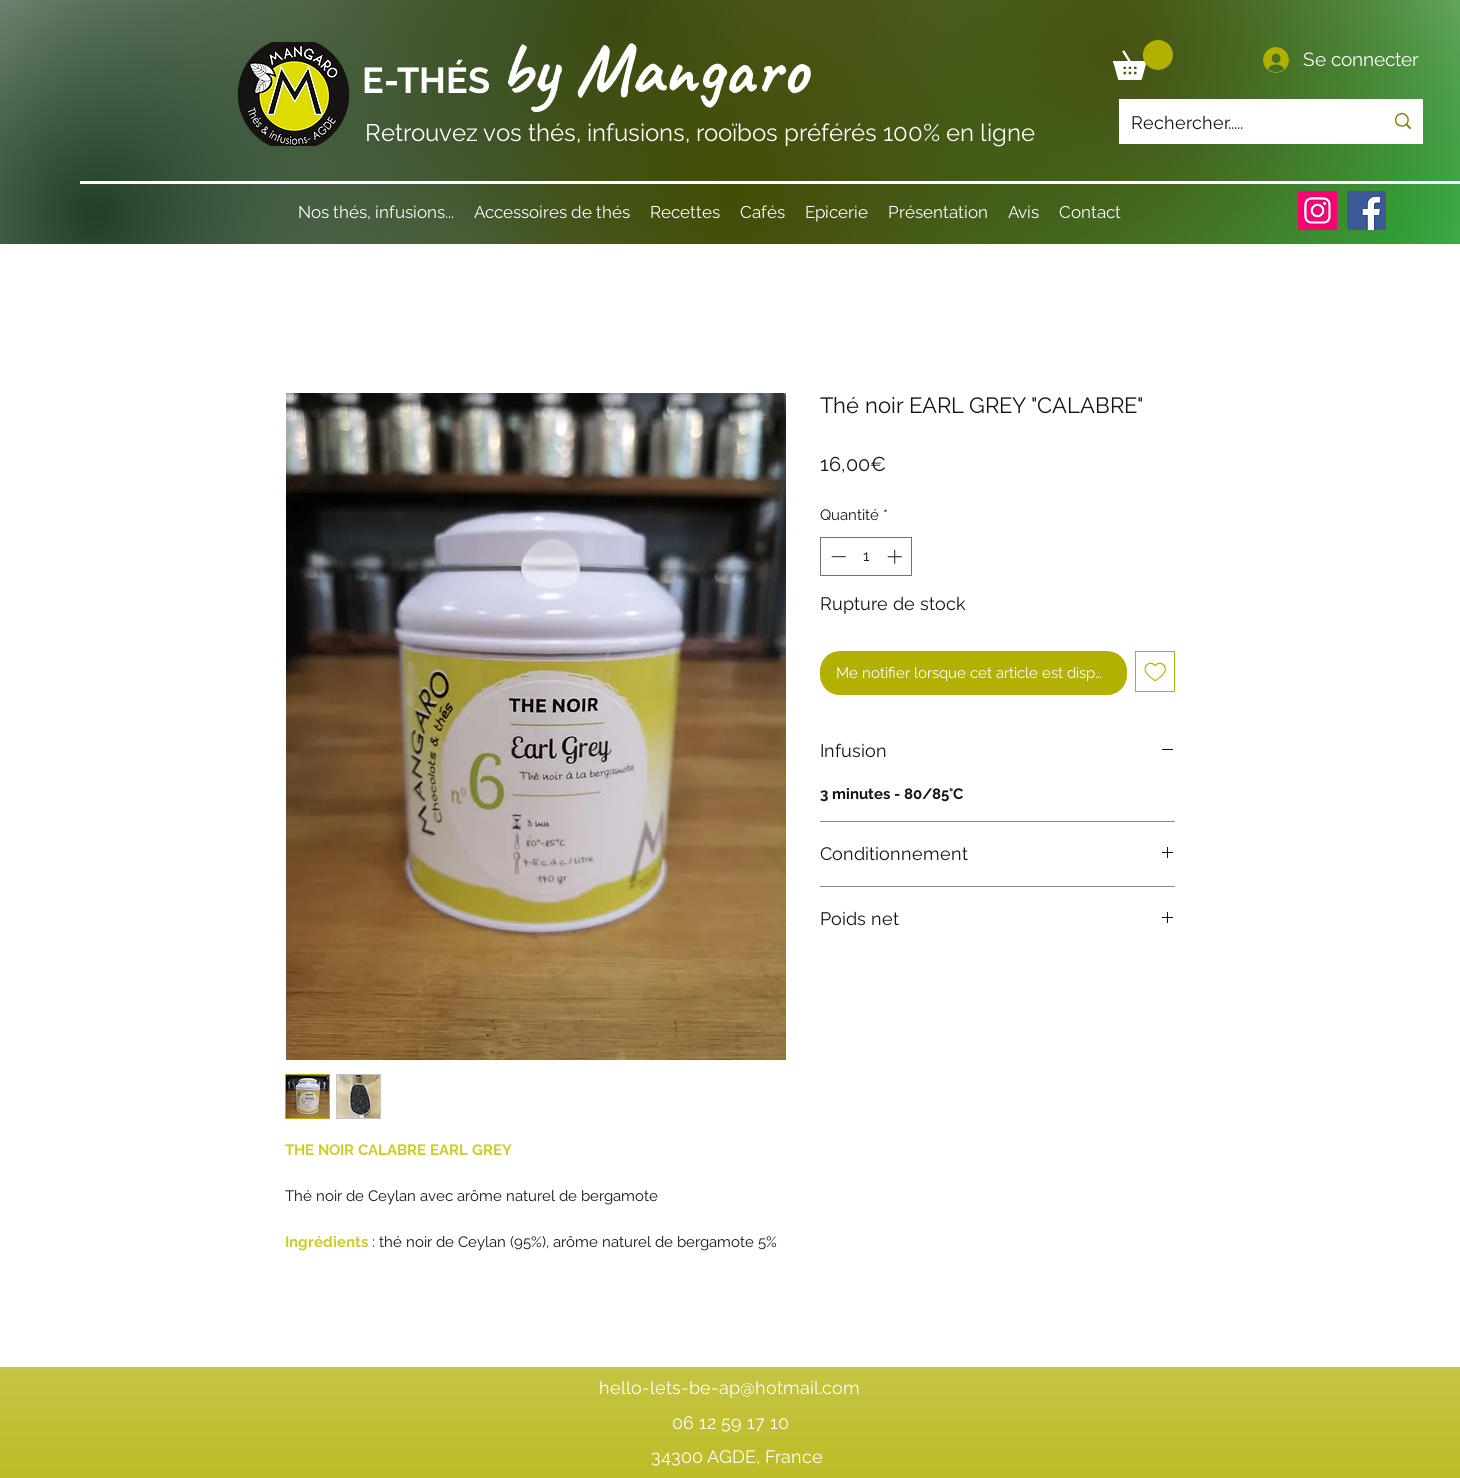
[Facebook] (1366, 210)
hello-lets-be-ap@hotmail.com (729, 1387)
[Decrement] (836, 556)
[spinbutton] (866, 556)
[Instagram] (1317, 210)
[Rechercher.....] (1242, 123)
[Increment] (896, 556)
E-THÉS (430, 80)
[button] (1143, 60)
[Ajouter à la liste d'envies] (1155, 671)
